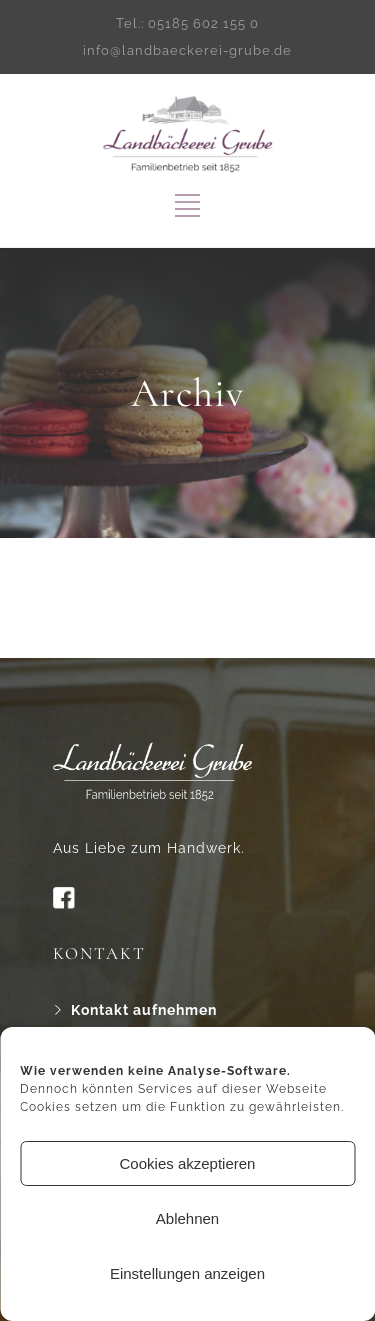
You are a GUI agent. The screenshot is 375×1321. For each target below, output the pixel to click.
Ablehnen (187, 1218)
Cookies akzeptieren (188, 1163)
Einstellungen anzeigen (187, 1273)
